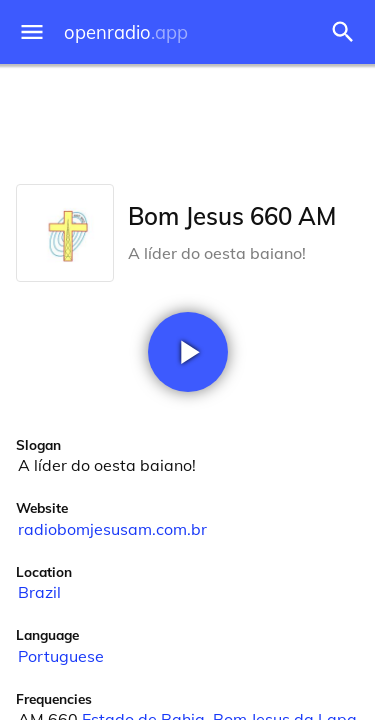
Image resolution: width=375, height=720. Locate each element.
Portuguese (61, 656)
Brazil (39, 592)
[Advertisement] (187, 120)
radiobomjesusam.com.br (112, 529)
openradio (126, 32)
